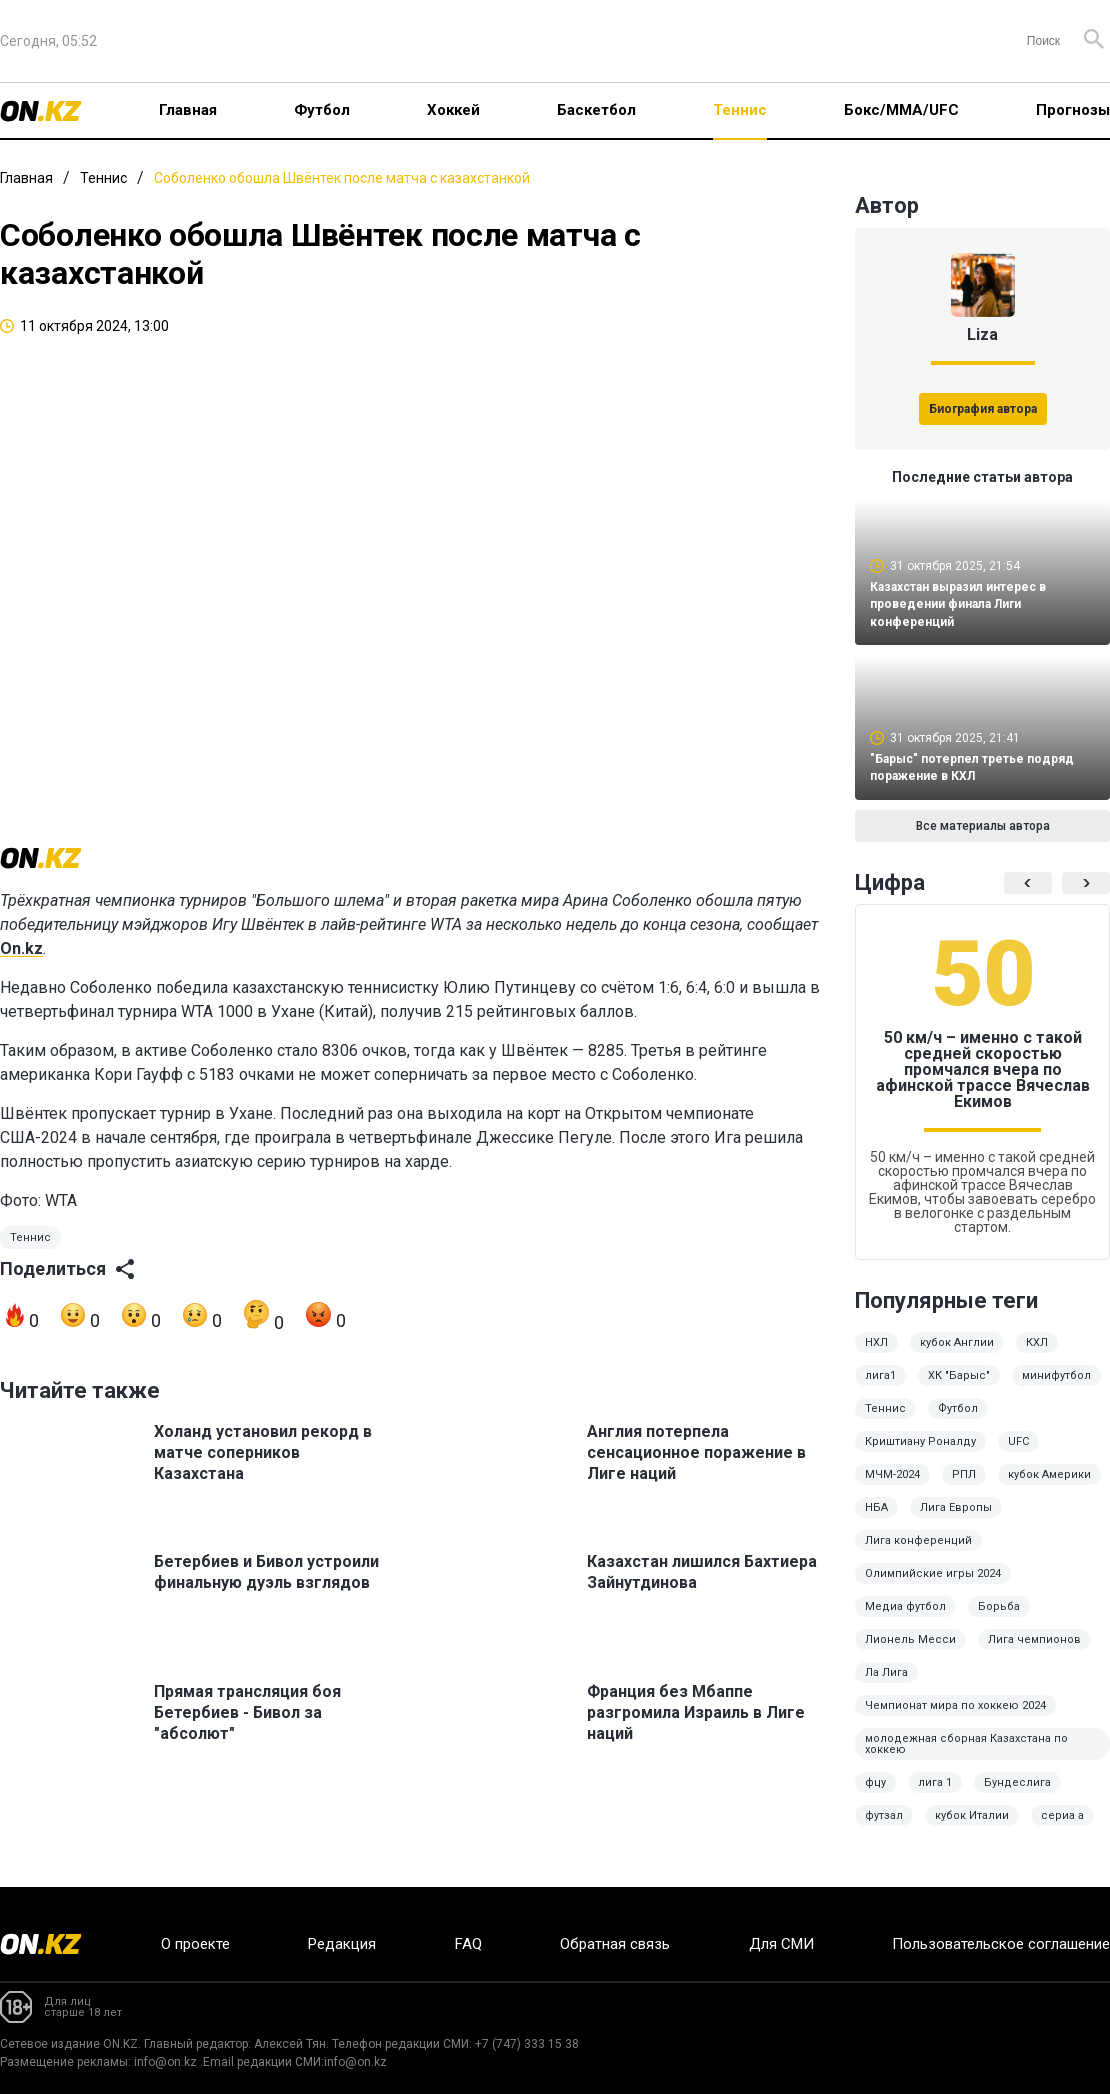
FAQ (468, 1944)
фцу (875, 1796)
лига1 (880, 1389)
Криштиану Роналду (920, 1455)
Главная (188, 110)
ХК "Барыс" (959, 1389)
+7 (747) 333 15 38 (527, 2044)
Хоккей (453, 110)
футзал (884, 1829)
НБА (876, 1521)
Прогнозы (1073, 110)
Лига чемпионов (1034, 1653)
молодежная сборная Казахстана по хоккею (966, 1758)
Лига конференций (918, 1554)
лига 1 (935, 1796)
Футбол (322, 110)
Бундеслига (1017, 1796)
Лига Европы (956, 1521)
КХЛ (1037, 1356)
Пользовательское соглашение (1001, 1944)
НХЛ (876, 1356)
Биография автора (983, 409)
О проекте (195, 1944)
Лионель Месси (910, 1653)
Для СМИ (781, 1944)
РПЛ (964, 1488)
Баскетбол (596, 110)
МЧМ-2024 (892, 1488)
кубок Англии (957, 1356)
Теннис (740, 110)
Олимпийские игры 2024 (933, 1587)
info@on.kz (165, 2062)
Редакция (342, 1944)
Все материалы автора (983, 840)
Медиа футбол (905, 1620)
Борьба (999, 1620)
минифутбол (1056, 1389)
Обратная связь (615, 1944)
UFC (1018, 1455)
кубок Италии (972, 1829)
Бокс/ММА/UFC (901, 110)
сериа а (1062, 1829)
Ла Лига (886, 1686)
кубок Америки (1049, 1488)
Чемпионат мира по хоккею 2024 (955, 1719)
